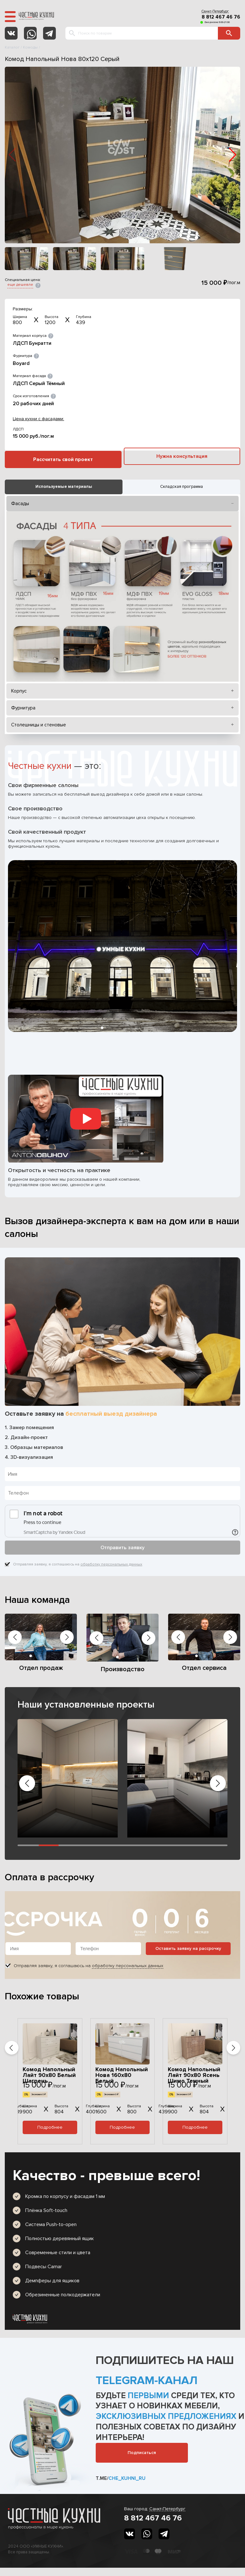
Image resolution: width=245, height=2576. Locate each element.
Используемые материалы (63, 486)
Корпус (19, 691)
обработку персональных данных (111, 1564)
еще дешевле (20, 284)
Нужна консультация (181, 456)
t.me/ (120, 2478)
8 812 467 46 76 (221, 17)
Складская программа (181, 486)
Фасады (20, 503)
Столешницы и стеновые (38, 725)
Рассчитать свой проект (63, 459)
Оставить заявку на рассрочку (188, 1948)
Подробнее (50, 2127)
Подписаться (142, 2452)
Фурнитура (23, 708)
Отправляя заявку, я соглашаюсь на (77, 1564)
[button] (232, 155)
